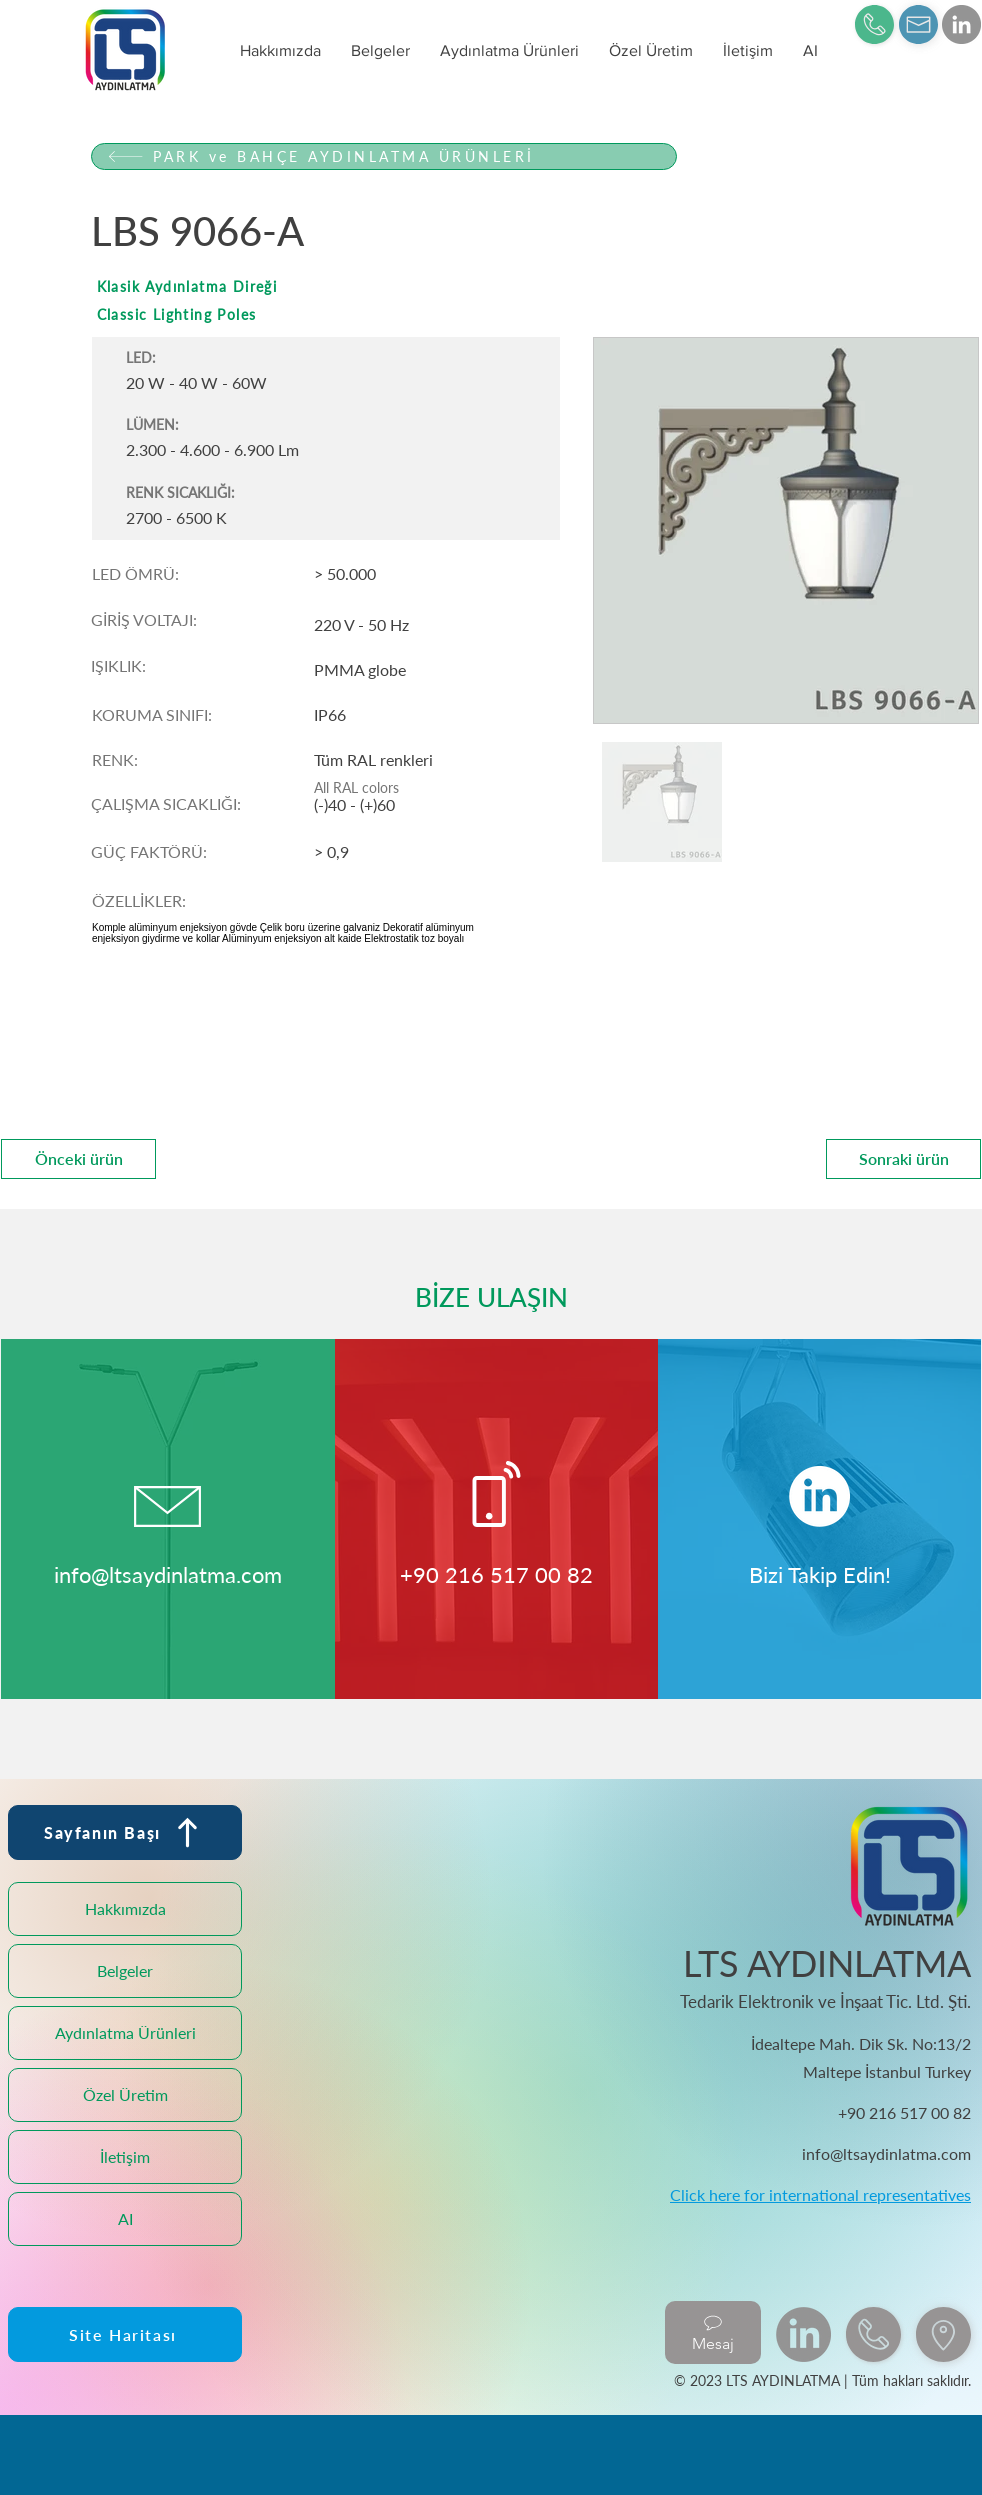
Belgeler (125, 1970)
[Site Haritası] (125, 2334)
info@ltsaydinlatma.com (168, 1574)
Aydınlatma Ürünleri (125, 2032)
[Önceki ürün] (78, 1159)
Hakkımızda (125, 1908)
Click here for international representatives (820, 2194)
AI (125, 2218)
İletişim (125, 2156)
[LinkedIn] (961, 24)
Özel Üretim (125, 2094)
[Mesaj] (713, 2332)
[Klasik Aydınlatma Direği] (384, 286)
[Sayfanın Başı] (125, 1832)
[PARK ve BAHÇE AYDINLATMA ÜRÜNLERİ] (384, 156)
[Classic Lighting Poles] (384, 314)
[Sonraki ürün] (903, 1159)
